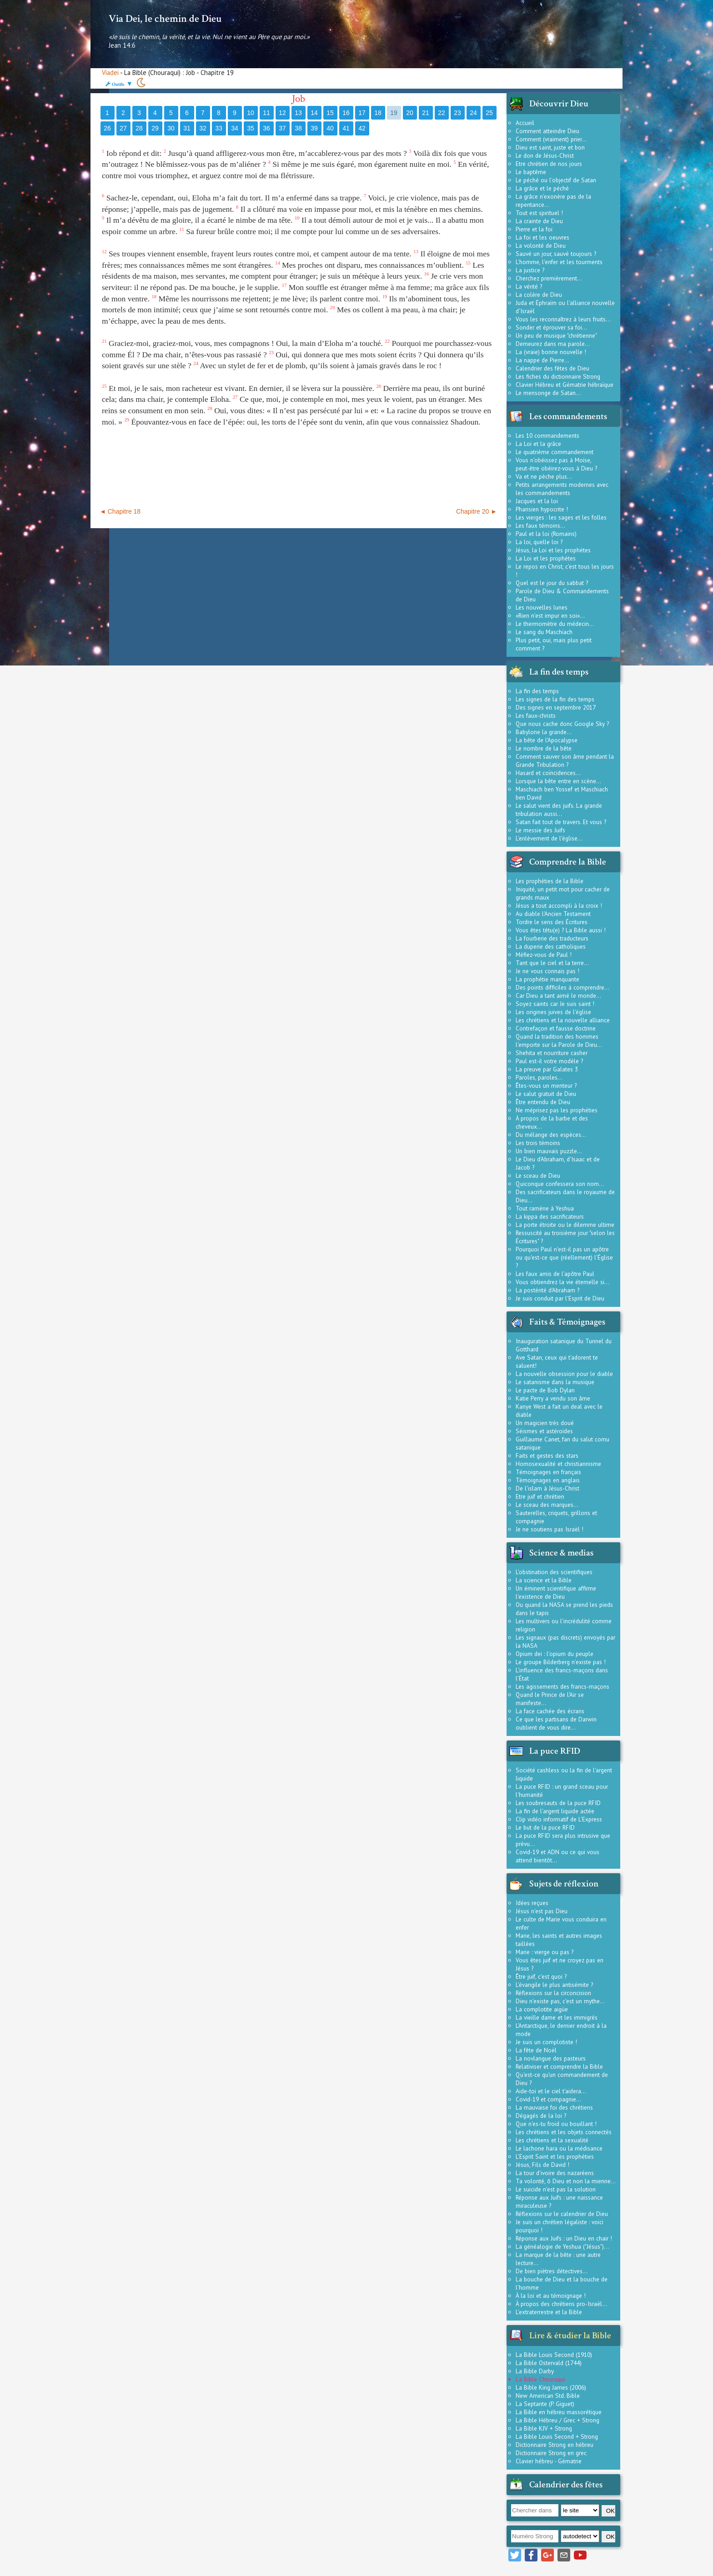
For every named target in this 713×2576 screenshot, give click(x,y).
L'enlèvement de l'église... (549, 838)
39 (314, 128)
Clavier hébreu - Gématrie (549, 2461)
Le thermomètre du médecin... (555, 624)
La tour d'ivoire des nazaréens (555, 2173)
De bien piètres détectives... (551, 2271)
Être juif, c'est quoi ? (541, 1976)
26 (107, 128)
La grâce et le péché (542, 188)
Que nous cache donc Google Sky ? (562, 724)
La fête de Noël (536, 2050)
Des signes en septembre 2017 (556, 707)
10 (250, 112)
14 (314, 112)
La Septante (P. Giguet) (545, 2404)
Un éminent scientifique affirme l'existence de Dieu (556, 1592)
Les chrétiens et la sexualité (552, 2140)
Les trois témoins (538, 1143)
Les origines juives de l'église (553, 1012)
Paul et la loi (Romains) (546, 534)
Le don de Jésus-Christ (545, 155)
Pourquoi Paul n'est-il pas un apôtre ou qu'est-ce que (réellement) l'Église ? (564, 1257)
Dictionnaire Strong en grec (551, 2453)
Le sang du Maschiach (544, 632)
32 (202, 128)
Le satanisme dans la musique (555, 1382)
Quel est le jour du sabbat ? (552, 583)
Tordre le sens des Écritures (551, 922)
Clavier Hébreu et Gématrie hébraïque (564, 384)
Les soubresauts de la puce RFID (558, 1803)
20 (409, 112)
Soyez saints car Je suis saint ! (555, 1004)
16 (346, 112)
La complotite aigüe (542, 2009)
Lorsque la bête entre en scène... (558, 781)
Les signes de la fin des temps (555, 699)
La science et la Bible (544, 1580)
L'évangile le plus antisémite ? (554, 1985)
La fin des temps (537, 691)
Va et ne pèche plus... (544, 476)
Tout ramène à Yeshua (545, 1208)
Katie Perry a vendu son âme (553, 1398)
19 (393, 112)
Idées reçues (532, 1903)
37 (282, 128)
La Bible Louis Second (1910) (554, 2355)
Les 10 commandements (547, 435)
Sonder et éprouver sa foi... (551, 327)
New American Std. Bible (548, 2395)
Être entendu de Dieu (543, 1102)
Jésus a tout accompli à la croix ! (559, 905)
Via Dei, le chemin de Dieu (165, 18)
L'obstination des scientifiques (554, 1572)
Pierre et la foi (534, 229)
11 (266, 112)
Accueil (525, 123)
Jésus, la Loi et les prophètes (553, 550)
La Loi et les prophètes (546, 558)
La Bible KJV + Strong (544, 2428)
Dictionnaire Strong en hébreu (554, 2445)
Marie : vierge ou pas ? (544, 1952)
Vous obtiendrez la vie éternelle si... (562, 1282)
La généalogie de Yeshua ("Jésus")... (562, 2246)
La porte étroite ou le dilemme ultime (565, 1224)
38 (298, 128)
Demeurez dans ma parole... (553, 344)
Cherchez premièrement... (549, 278)
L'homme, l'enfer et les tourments (559, 262)
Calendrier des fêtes (566, 2485)
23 (457, 112)
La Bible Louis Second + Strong (557, 2436)
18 (378, 112)
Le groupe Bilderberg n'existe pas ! (561, 1662)
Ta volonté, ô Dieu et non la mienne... (566, 2181)
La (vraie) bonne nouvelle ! (551, 352)
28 (139, 128)
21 (425, 112)
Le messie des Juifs (540, 830)
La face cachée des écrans (550, 1711)
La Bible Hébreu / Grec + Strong (557, 2420)
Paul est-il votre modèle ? (549, 1061)
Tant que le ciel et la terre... (552, 963)
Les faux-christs (536, 715)
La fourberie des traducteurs (552, 938)
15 (330, 112)
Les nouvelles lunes (541, 607)
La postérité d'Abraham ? (547, 1290)
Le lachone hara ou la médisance (559, 2148)
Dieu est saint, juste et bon (550, 147)
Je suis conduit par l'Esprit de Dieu (560, 1298)
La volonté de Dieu (541, 245)
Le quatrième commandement (554, 452)
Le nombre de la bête (544, 748)
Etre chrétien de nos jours (549, 164)
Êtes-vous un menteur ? (546, 1085)
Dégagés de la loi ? (541, 2115)
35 (250, 128)
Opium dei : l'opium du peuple (554, 1654)
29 (155, 128)
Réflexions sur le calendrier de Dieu (562, 2214)
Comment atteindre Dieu (547, 131)
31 (187, 128)
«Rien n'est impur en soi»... (550, 615)
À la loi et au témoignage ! (551, 2295)
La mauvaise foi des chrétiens (554, 2107)
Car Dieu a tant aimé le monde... (558, 995)
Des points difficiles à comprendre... (562, 987)
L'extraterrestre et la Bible (549, 2312)
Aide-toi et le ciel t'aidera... (551, 2091)
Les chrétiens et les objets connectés (564, 2132)
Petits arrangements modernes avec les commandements (562, 488)
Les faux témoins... (540, 525)
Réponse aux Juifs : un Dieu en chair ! (564, 2238)
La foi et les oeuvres (542, 237)
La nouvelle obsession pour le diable (564, 1374)
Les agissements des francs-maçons (562, 1686)
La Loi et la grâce (538, 444)
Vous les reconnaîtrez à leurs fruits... (563, 319)
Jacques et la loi (537, 501)
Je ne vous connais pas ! (547, 971)
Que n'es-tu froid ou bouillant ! (556, 2124)
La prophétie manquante (547, 979)
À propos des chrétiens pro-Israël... (561, 2304)
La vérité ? (529, 286)
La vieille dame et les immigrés (557, 2017)
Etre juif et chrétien (540, 1496)
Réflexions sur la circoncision (553, 1993)
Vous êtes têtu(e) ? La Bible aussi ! (561, 930)
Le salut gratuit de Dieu (546, 1094)
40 (330, 128)
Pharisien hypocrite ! (542, 509)
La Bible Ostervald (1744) (549, 2363)
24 (473, 112)
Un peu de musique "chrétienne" (556, 335)
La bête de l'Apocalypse (546, 740)
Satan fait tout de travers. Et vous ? (561, 822)
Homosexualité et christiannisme (558, 1464)
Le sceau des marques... (547, 1505)
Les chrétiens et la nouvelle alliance (563, 1020)
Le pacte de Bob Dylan (545, 1390)
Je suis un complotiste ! (546, 2042)
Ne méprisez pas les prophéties (557, 1110)
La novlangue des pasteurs (551, 2058)
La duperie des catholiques (551, 946)
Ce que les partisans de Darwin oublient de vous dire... (556, 1723)
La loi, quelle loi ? (539, 542)
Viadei (110, 72)
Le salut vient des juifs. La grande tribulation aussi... (559, 809)
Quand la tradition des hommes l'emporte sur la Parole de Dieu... (559, 1040)
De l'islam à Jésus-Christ (547, 1488)
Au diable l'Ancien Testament (553, 914)
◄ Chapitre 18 (120, 511)
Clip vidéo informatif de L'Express (559, 1819)
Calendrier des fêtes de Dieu (552, 368)
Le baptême (531, 172)
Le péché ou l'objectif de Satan (556, 180)
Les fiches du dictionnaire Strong (558, 376)
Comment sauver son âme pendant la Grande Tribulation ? (565, 760)
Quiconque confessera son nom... (560, 1184)
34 (234, 128)
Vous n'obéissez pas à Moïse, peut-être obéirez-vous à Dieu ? (556, 464)
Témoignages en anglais (548, 1480)
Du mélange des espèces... (551, 1134)
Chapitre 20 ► (476, 511)
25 (489, 112)
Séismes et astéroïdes (544, 1431)
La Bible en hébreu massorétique (559, 2412)
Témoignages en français (548, 1472)
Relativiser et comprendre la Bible (559, 2066)
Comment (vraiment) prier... (551, 139)
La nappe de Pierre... (542, 360)
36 (266, 128)
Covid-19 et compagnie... (548, 2099)
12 (282, 112)
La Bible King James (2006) (551, 2387)
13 (298, 112)
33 (218, 128)
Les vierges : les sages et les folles (561, 517)
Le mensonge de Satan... (548, 393)
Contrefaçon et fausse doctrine (556, 1028)
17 (362, 112)
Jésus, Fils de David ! (542, 2165)
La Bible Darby (535, 2371)
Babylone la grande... (544, 732)
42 (362, 128)
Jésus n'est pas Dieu (541, 1911)
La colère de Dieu (539, 294)
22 (441, 112)
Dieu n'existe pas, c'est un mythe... (560, 2001)
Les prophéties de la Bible (549, 881)
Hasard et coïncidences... (548, 773)
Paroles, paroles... (539, 1077)
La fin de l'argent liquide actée (555, 1811)
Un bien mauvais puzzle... (549, 1151)
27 (123, 128)
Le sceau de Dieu (538, 1175)
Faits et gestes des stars (547, 1455)
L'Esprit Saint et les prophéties (555, 2156)
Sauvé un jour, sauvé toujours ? (556, 254)
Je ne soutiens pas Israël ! (549, 1529)
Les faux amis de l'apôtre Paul (555, 1274)
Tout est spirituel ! (539, 213)
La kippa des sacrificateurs (550, 1216)
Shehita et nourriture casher (551, 1053)
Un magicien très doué (545, 1423)
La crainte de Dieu (539, 221)
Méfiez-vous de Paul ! (544, 954)
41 (346, 128)
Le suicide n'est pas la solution (556, 2189)
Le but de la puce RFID (545, 1827)
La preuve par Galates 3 (547, 1069)
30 (171, 128)
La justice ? (530, 270)
